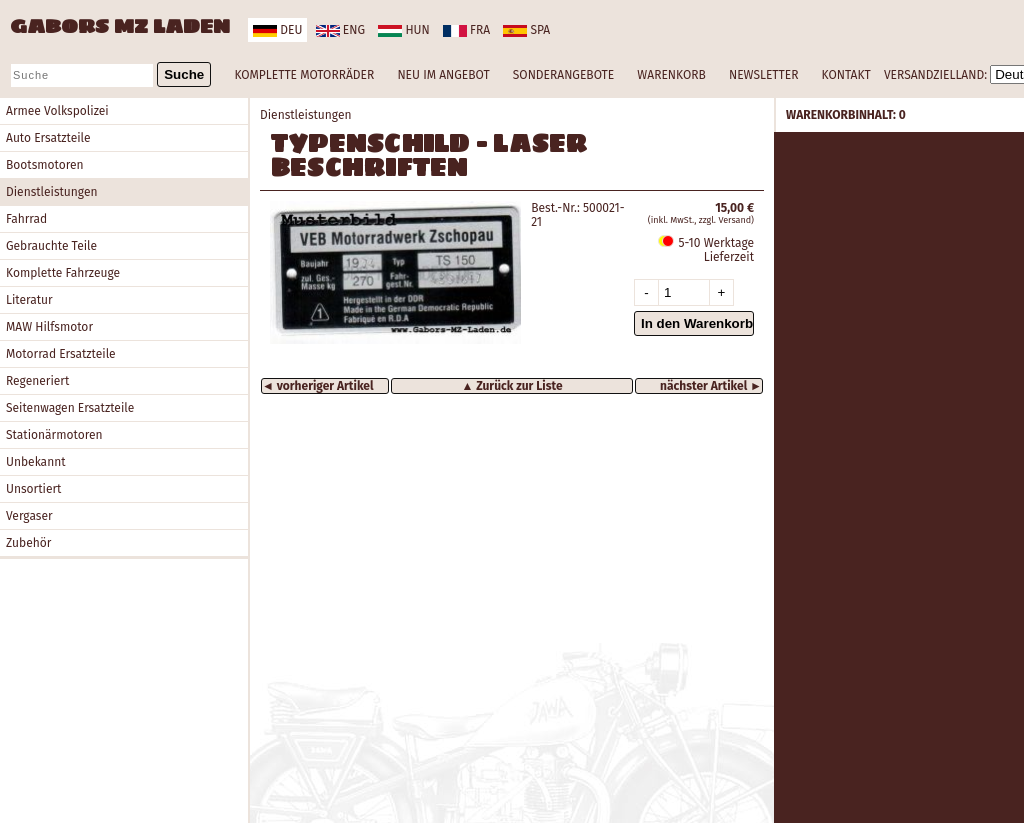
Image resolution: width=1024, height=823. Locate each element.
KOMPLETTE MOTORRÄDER (304, 75)
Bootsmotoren (45, 165)
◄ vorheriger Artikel (318, 386)
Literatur (29, 300)
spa (526, 30)
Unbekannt (36, 462)
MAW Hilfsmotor (49, 327)
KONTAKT (846, 75)
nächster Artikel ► (711, 386)
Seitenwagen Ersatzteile (70, 408)
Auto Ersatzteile (48, 138)
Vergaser (29, 516)
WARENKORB (671, 75)
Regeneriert (37, 381)
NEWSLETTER (763, 75)
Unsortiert (33, 489)
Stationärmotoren (54, 435)
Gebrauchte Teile (51, 246)
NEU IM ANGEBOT (443, 75)
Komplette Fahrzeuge (63, 273)
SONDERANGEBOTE (563, 75)
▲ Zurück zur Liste (511, 386)
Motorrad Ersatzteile (61, 354)
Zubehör (28, 543)
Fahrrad (26, 219)
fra (466, 30)
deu (277, 30)
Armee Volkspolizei (57, 111)
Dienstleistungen (51, 192)
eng (340, 30)
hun (403, 30)
